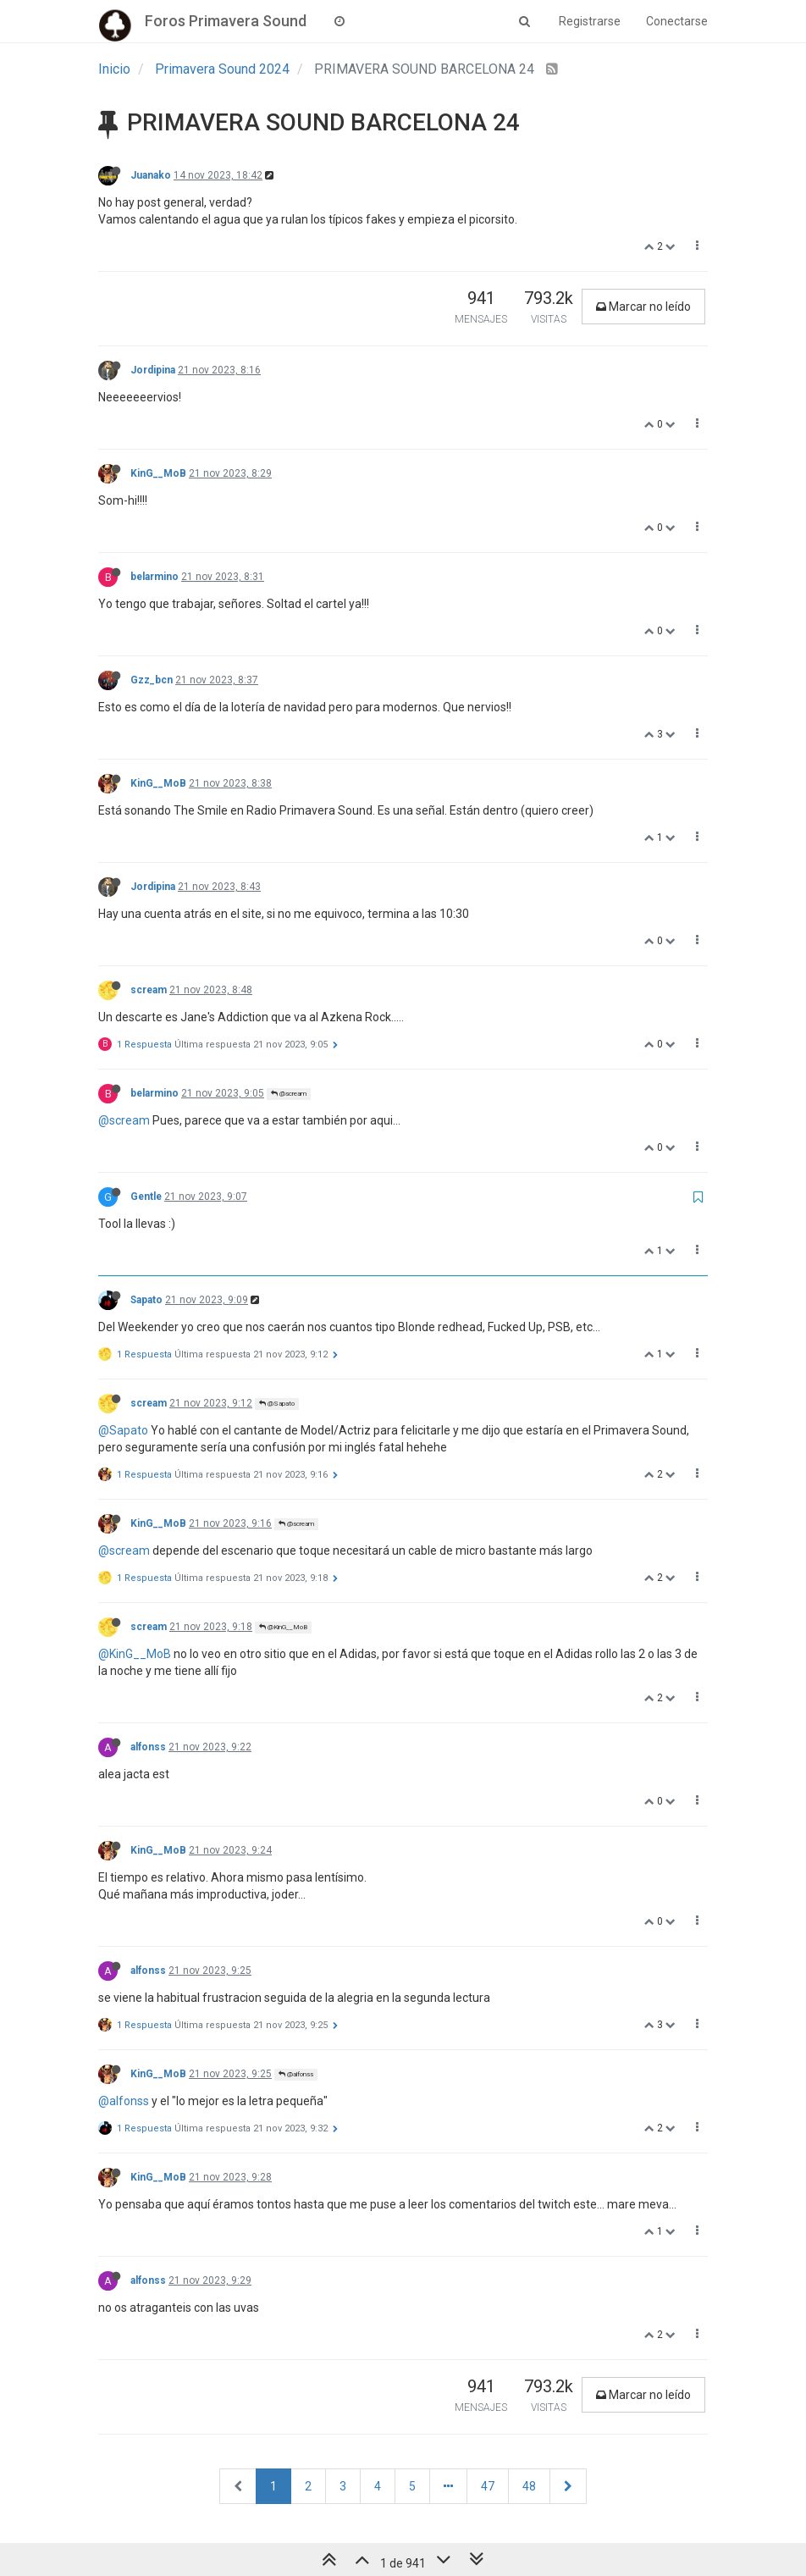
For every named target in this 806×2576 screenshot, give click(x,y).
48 (529, 2486)
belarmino (154, 577)
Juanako (150, 175)
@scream (288, 1093)
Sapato (146, 1300)
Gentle (146, 1196)
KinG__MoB (158, 473)
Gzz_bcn (151, 680)
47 (487, 2486)
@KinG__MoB (283, 1627)
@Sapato (277, 1403)
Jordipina (152, 370)
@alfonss (296, 2074)
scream (148, 990)
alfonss (148, 1747)
